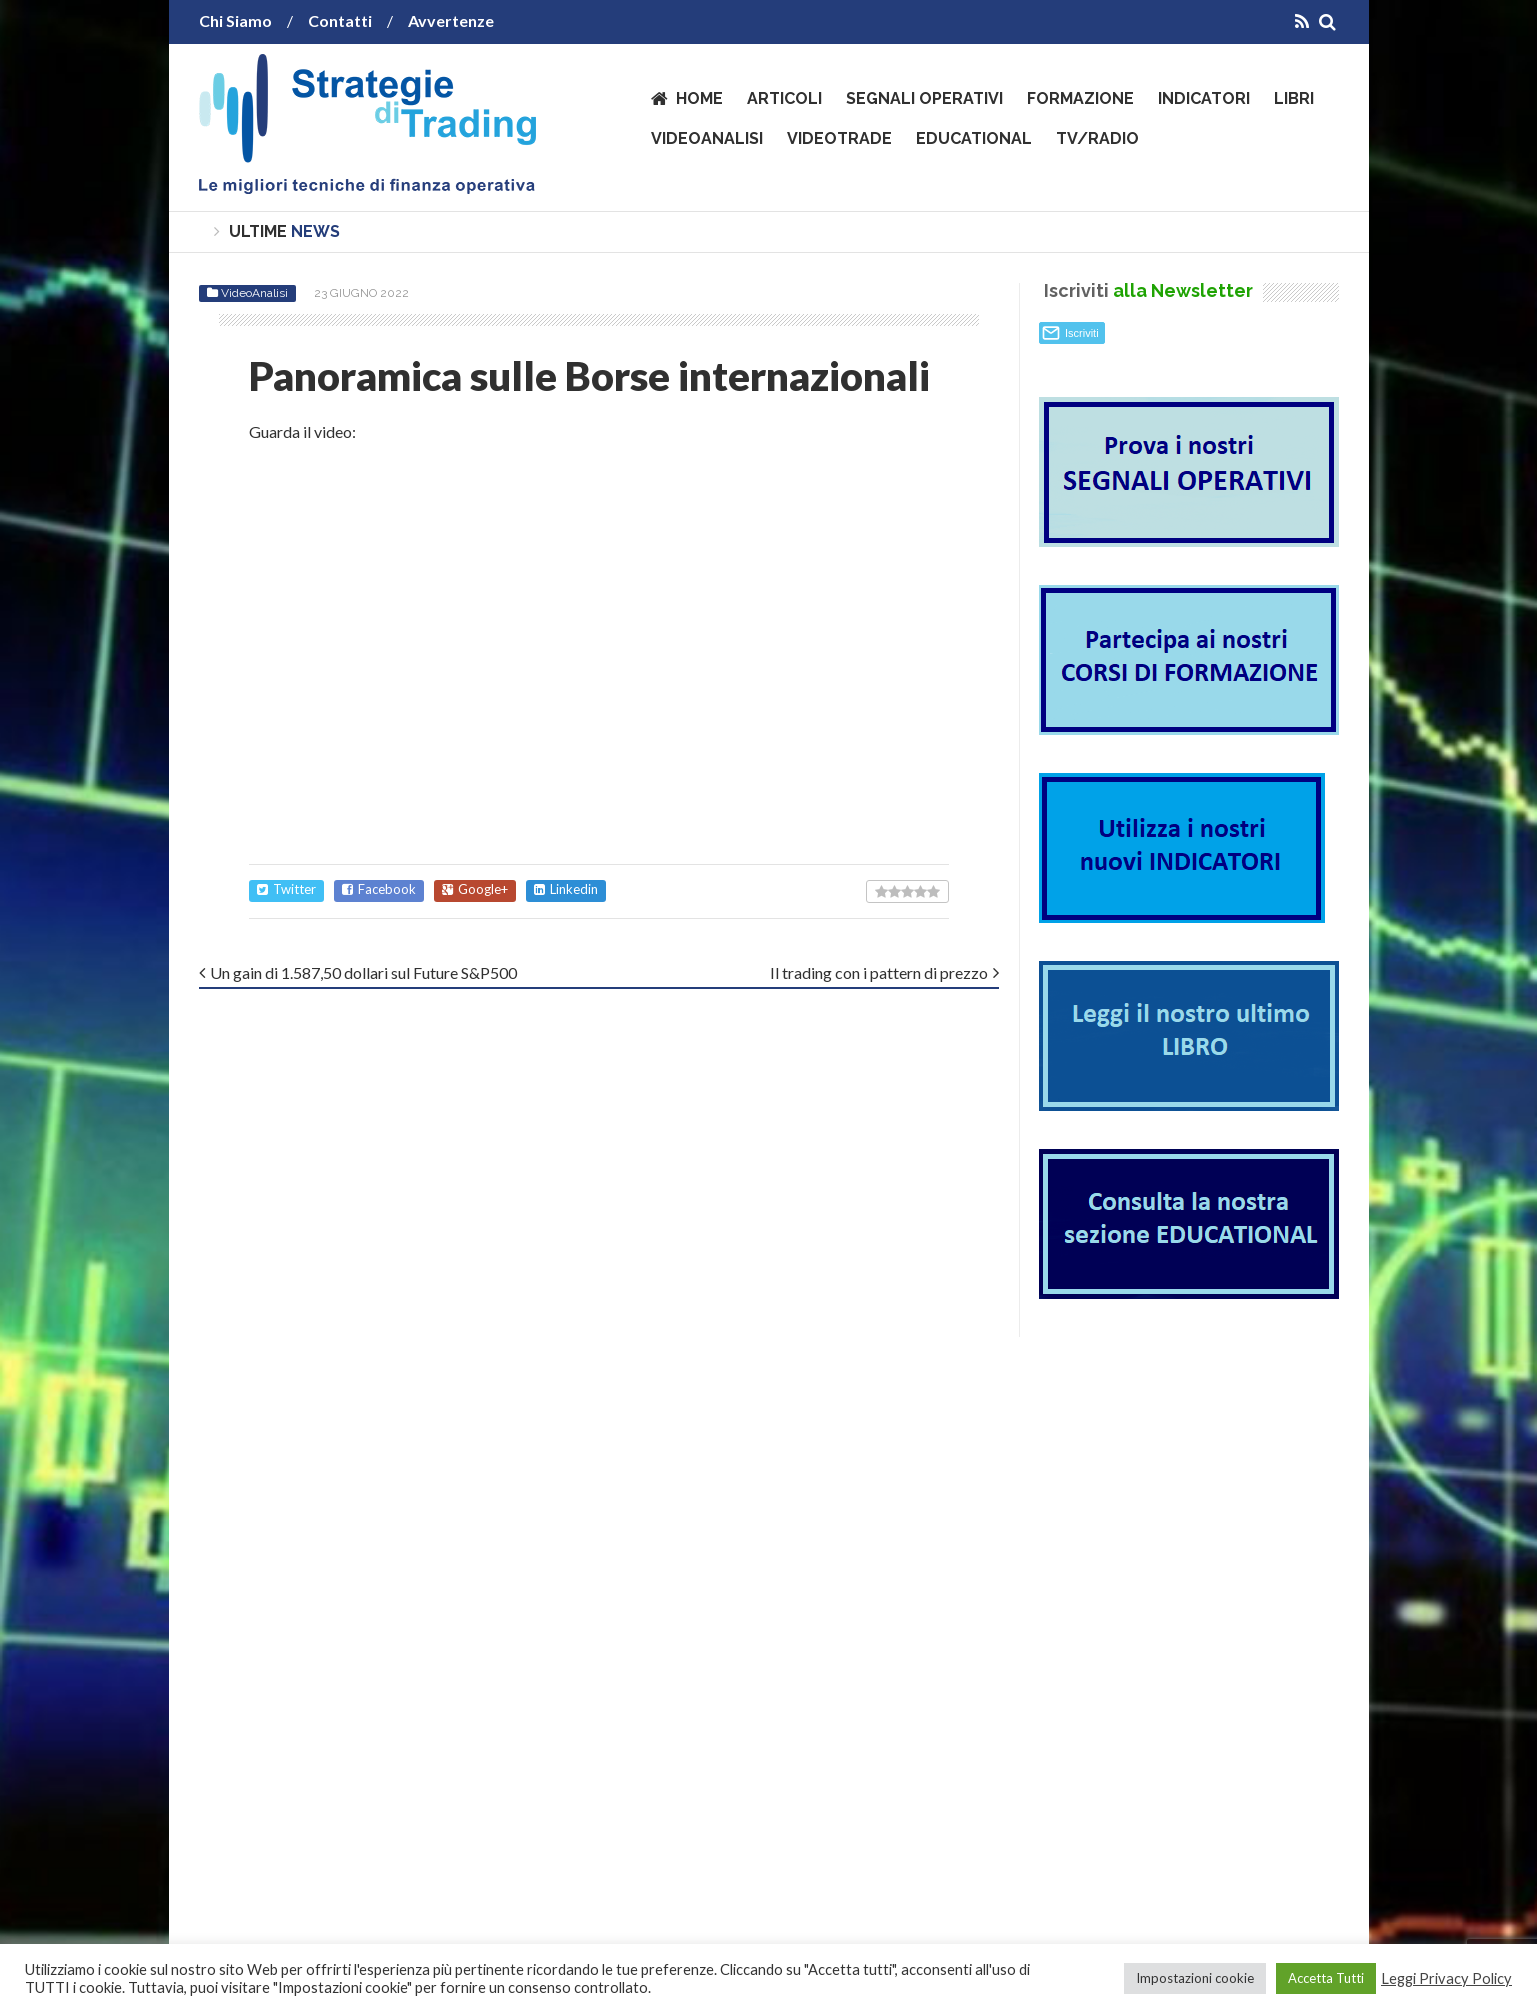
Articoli (784, 98)
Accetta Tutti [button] (1326, 1978)
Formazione (1080, 98)
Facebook (379, 889)
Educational (974, 138)
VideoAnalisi (707, 138)
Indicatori (1204, 98)
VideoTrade (839, 138)
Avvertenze (451, 20)
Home (699, 98)
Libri (1294, 98)
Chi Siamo (235, 20)
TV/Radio (1097, 138)
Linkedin (566, 889)
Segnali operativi (924, 98)
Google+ (475, 889)
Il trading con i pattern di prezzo (879, 972)
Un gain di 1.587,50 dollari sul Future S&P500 (363, 972)
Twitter (286, 889)
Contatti (340, 20)
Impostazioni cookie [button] (1195, 1978)
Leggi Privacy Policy (1446, 1978)
